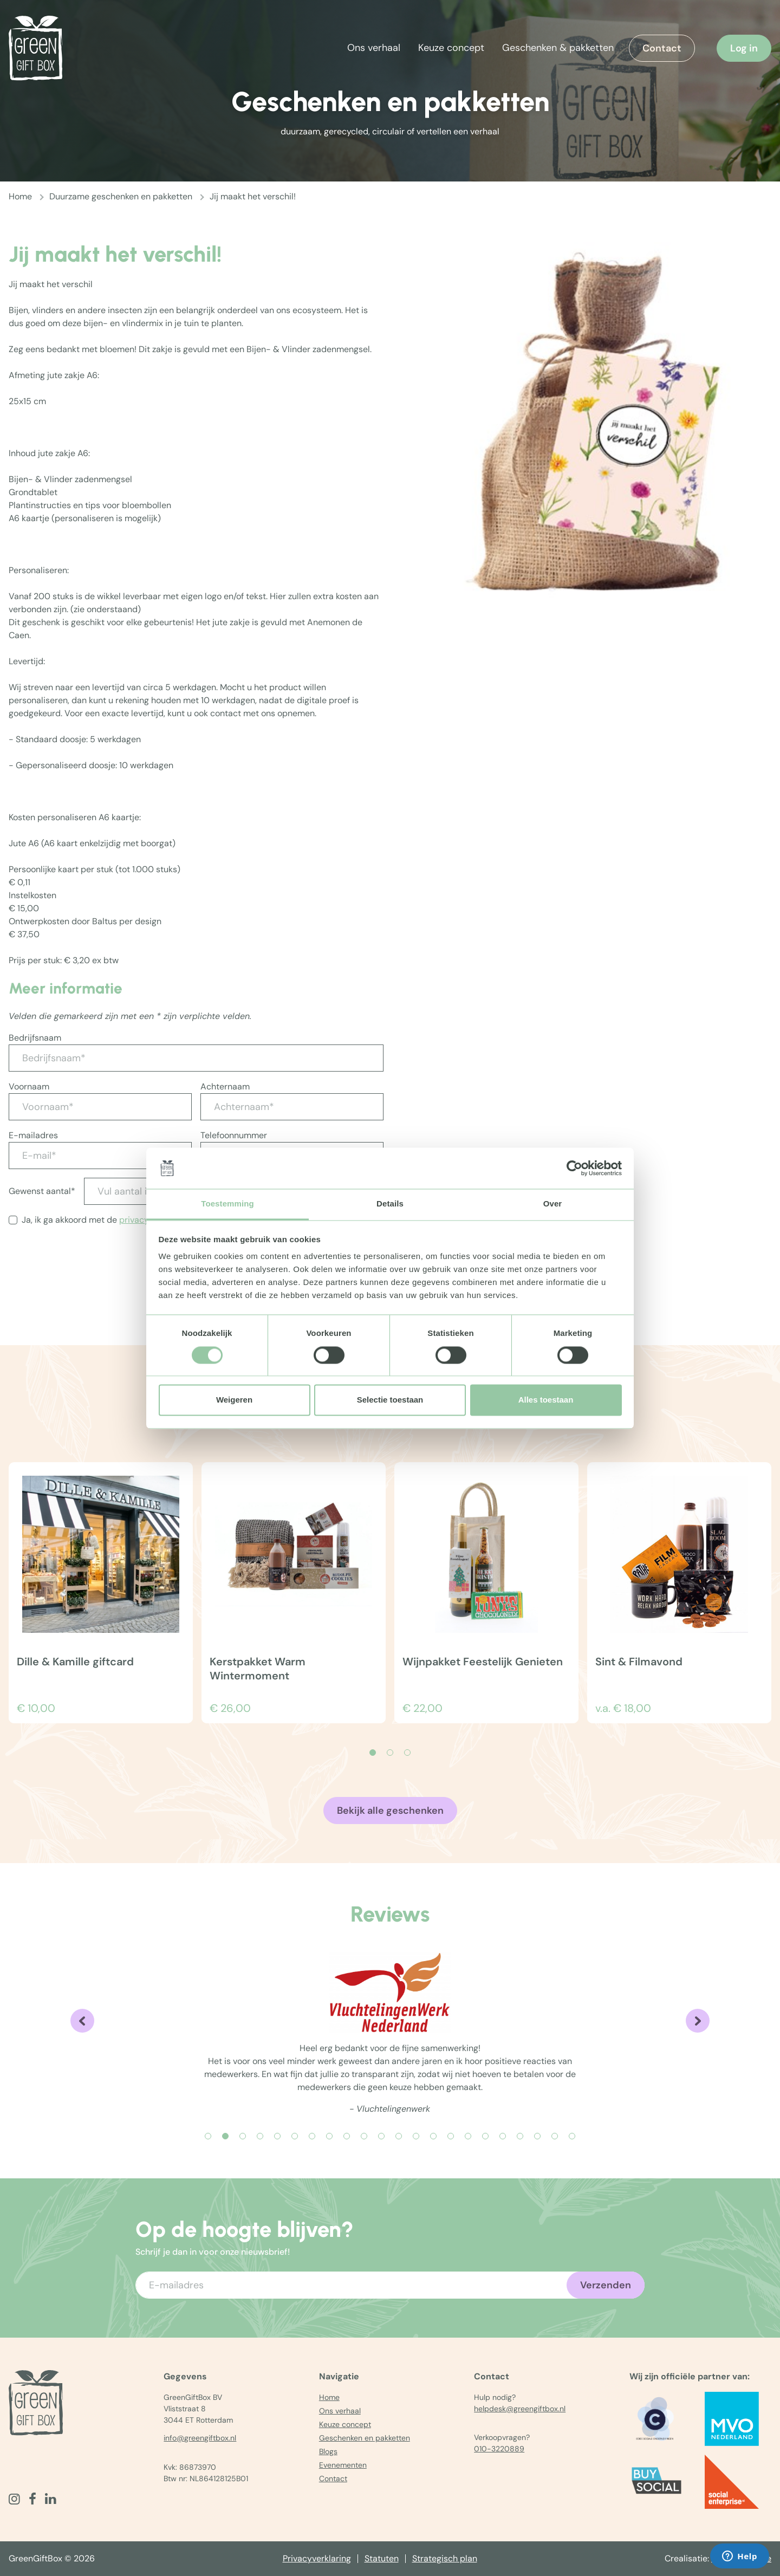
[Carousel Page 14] (433, 2136)
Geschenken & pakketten (558, 47)
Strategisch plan (444, 2558)
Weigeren (234, 1400)
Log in (744, 48)
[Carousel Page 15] (450, 2136)
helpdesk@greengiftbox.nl (520, 2408)
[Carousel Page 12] (398, 2136)
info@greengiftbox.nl (200, 2438)
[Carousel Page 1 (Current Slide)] (372, 1752)
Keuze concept (451, 47)
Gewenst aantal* (42, 1191)
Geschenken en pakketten (364, 2438)
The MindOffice (741, 2558)
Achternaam (225, 1086)
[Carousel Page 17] (485, 2136)
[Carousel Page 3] (407, 1752)
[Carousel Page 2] (390, 1752)
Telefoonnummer (233, 1135)
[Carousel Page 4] (260, 2136)
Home (20, 196)
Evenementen (343, 2465)
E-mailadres (33, 1135)
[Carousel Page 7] (312, 2136)
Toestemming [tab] (227, 1204)
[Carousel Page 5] (277, 2136)
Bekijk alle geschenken (390, 1810)
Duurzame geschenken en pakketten (120, 196)
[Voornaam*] (100, 1106)
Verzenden (605, 2285)
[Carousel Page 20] (537, 2136)
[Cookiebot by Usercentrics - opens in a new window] (574, 1168)
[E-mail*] (100, 1155)
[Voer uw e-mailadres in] (390, 2285)
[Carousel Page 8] (329, 2136)
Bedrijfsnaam (35, 1037)
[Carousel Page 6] (294, 2136)
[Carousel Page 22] (572, 2136)
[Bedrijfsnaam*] (196, 1058)
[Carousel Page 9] (346, 2136)
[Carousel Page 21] (554, 2136)
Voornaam (29, 1086)
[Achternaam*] (292, 1106)
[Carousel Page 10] (364, 2136)
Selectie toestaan (390, 1400)
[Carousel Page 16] (468, 2136)
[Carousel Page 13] (416, 2136)
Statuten (382, 2558)
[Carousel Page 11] (381, 2136)
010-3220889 (499, 2449)
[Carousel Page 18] (502, 2136)
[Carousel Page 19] (520, 2136)
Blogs (328, 2451)
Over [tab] (552, 1204)
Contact (661, 48)
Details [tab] (390, 1204)
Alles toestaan (546, 1400)
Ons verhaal (373, 47)
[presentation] (91, 1277)
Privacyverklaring (317, 2558)
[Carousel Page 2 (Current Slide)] (225, 2136)
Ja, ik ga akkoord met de (107, 1219)
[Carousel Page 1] (208, 2136)
